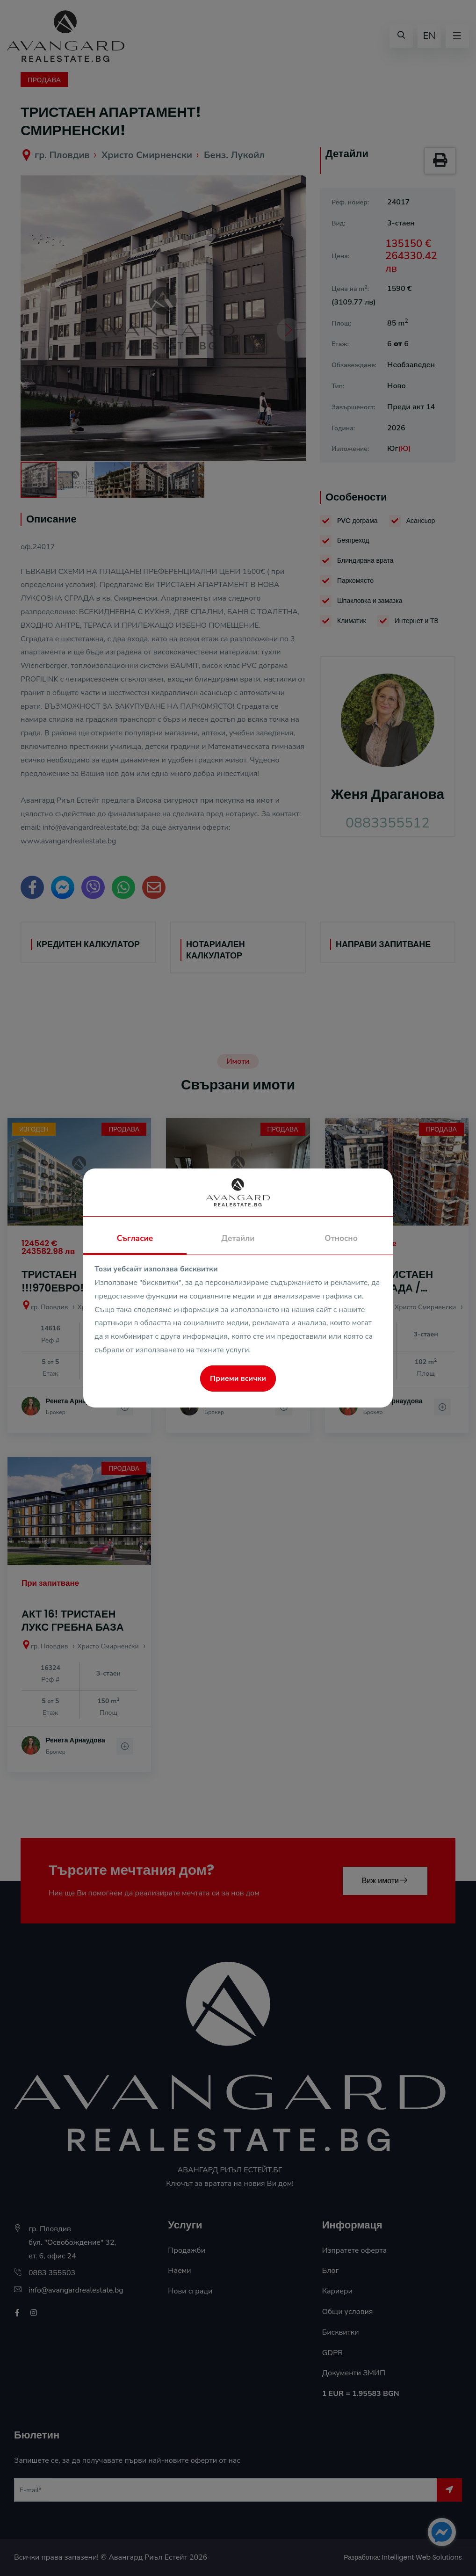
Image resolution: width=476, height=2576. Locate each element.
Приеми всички (238, 1378)
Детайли (237, 1238)
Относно (341, 1238)
